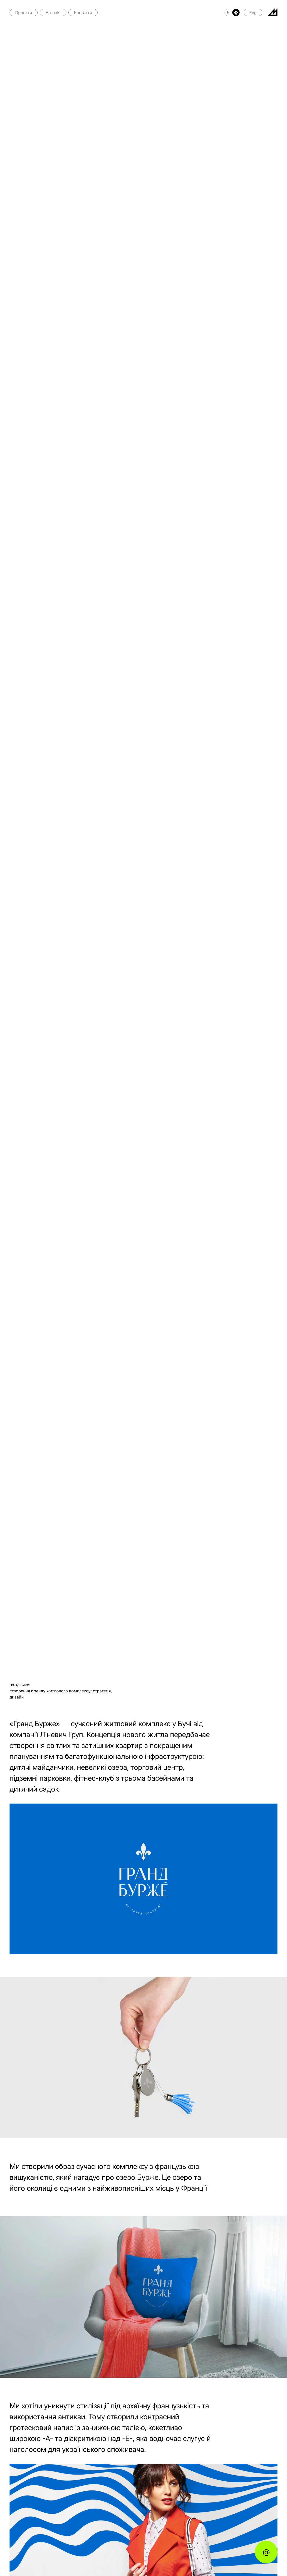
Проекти (23, 12)
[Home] (272, 11)
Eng (253, 12)
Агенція (53, 12)
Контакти (83, 12)
